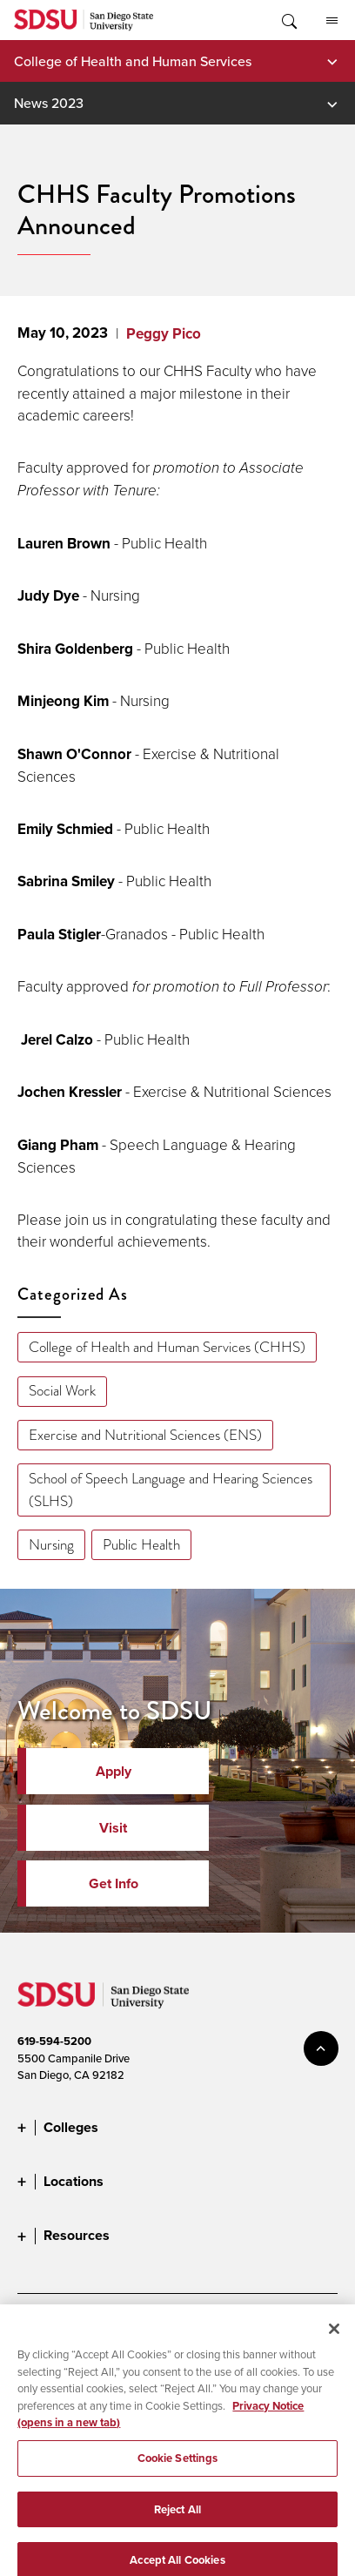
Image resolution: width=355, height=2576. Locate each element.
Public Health (141, 1545)
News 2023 (49, 102)
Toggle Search (288, 20)
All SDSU (332, 20)
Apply (113, 1771)
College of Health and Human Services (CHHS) (167, 1347)
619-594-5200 (54, 2041)
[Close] (334, 2342)
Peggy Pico (163, 334)
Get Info (113, 1883)
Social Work (62, 1391)
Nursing (51, 1545)
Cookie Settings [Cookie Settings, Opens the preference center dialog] (177, 2471)
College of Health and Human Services (132, 61)
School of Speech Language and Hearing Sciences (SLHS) (170, 1490)
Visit (113, 1828)
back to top (321, 2048)
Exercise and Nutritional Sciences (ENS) (145, 1435)
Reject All (177, 2522)
